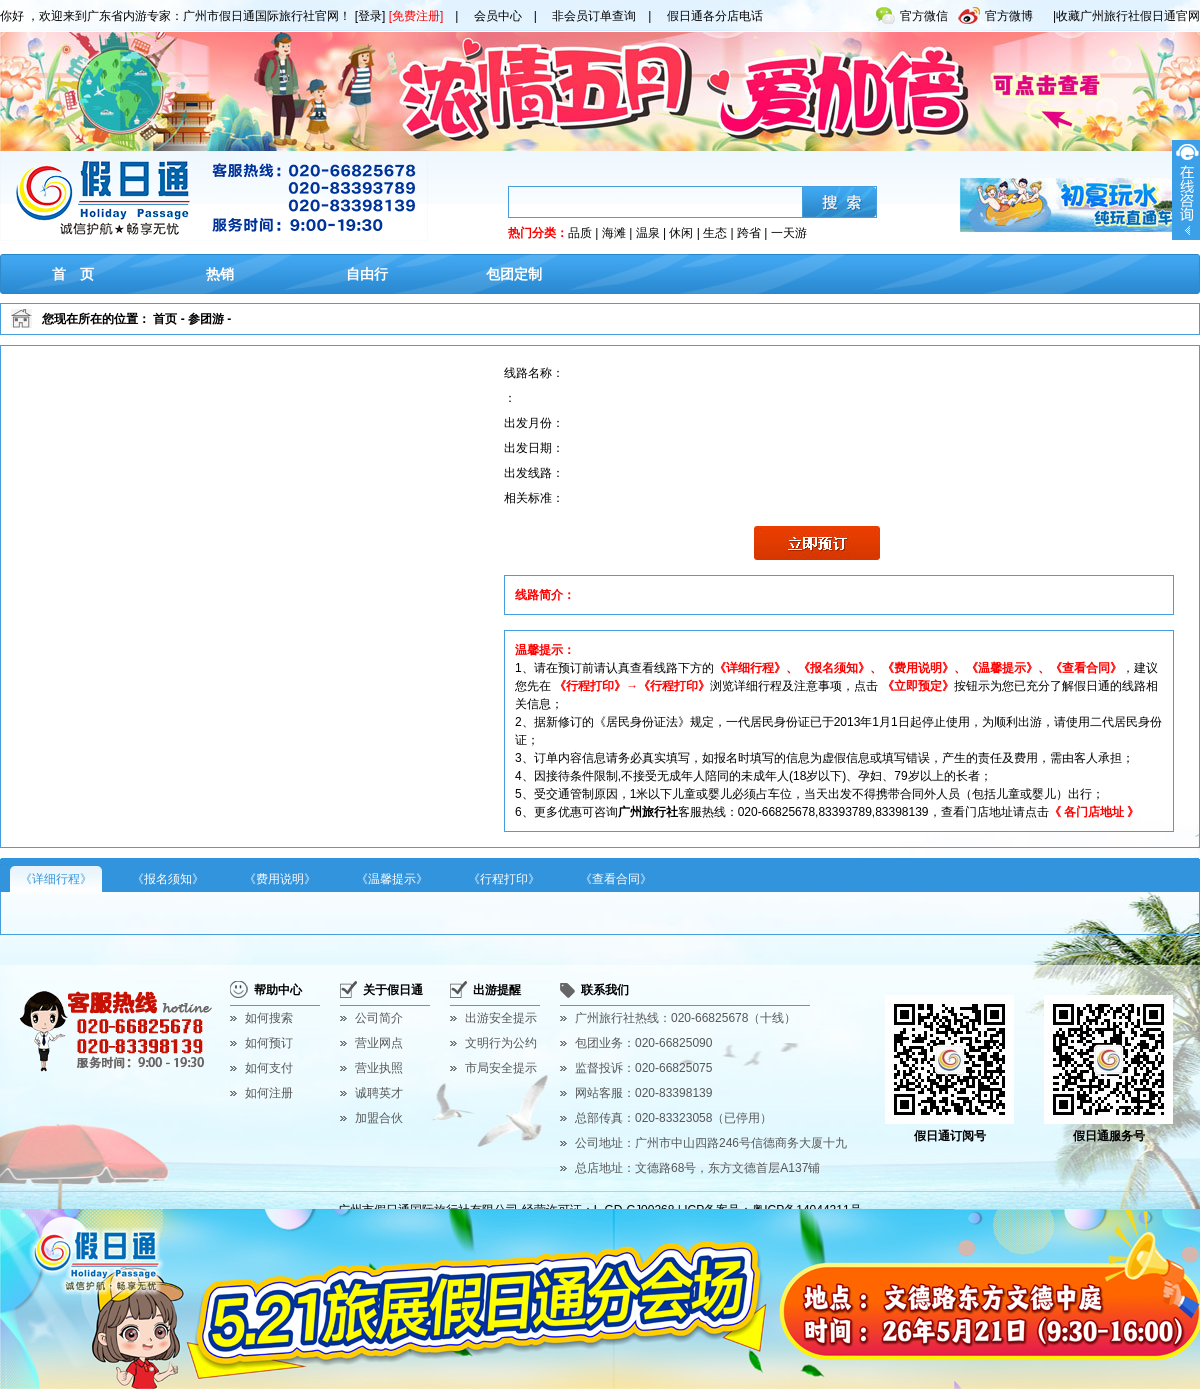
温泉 (648, 233)
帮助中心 (278, 990)
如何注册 (269, 1093)
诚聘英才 (379, 1093)
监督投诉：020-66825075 (643, 1068)
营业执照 (379, 1068)
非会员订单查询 (594, 16)
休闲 (681, 233)
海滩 (614, 233)
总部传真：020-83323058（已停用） (673, 1118)
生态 (715, 233)
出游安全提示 (501, 1018)
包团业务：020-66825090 (643, 1043)
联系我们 (605, 990)
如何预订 (269, 1043)
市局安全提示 (501, 1068)
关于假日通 (393, 990)
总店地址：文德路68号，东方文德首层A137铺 (697, 1168)
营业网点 (379, 1043)
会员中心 (498, 16)
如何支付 (269, 1068)
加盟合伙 (379, 1118)
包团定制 (514, 274)
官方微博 (995, 12)
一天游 (789, 233)
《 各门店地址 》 (1094, 812)
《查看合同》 (616, 879)
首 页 (73, 274)
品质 (580, 233)
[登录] (370, 16)
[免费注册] (416, 16)
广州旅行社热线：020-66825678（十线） (685, 1018)
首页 (165, 319)
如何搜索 (269, 1018)
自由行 (367, 274)
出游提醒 (497, 990)
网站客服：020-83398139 (643, 1093)
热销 (220, 274)
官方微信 (912, 12)
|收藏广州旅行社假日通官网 (1126, 16)
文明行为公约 (501, 1043)
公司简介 (379, 1018)
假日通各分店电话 (715, 16)
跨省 (749, 233)
